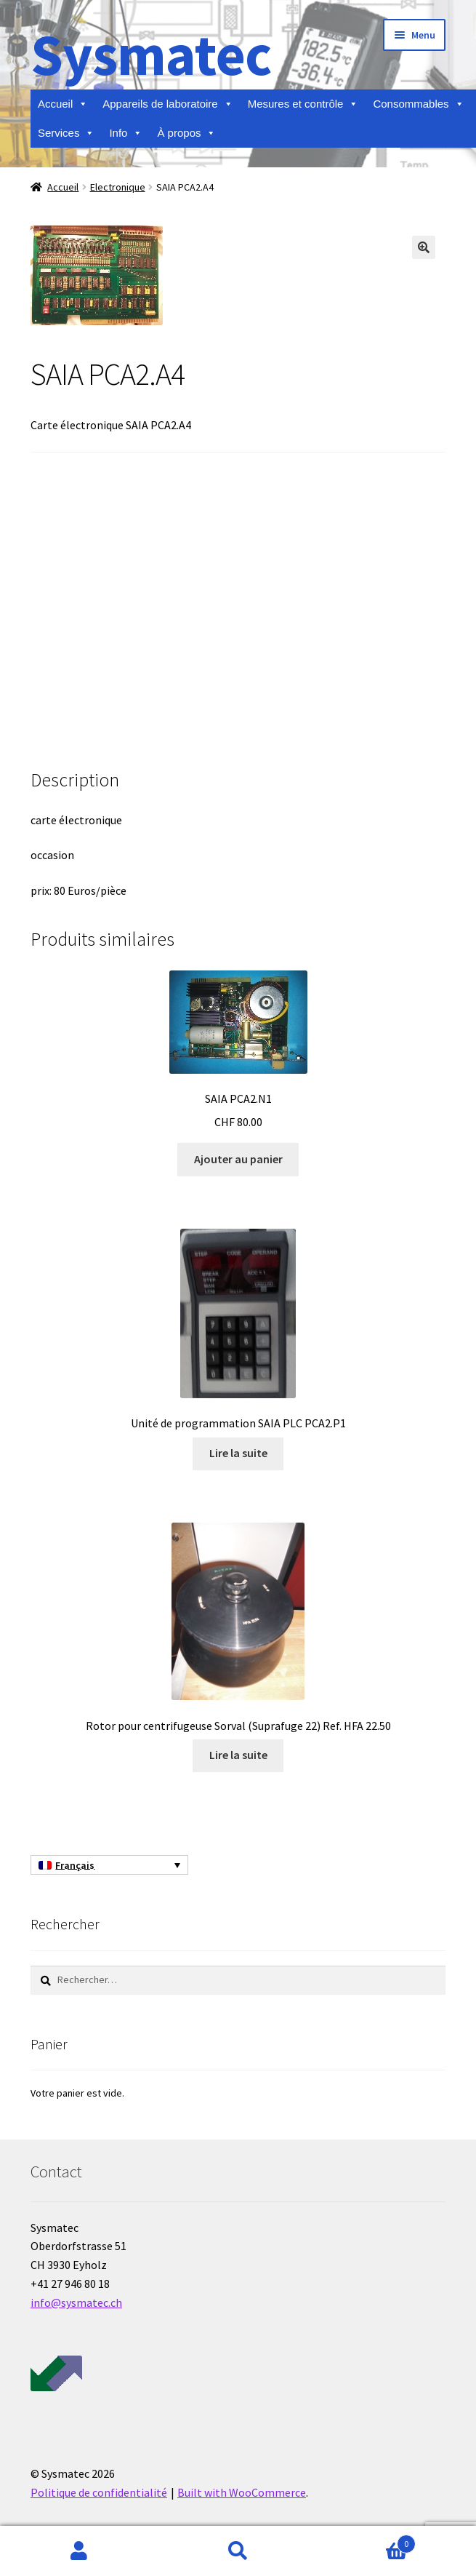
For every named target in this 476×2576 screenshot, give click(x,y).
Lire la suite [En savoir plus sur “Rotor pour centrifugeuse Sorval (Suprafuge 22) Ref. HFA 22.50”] (238, 1754)
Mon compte (79, 2551)
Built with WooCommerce (241, 2492)
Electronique (117, 187)
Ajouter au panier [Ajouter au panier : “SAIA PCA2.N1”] (238, 1159)
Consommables (418, 104)
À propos (186, 133)
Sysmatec (151, 54)
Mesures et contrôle (303, 104)
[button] (423, 247)
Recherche (237, 2551)
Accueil (63, 104)
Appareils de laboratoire (167, 104)
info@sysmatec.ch (76, 2302)
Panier (367, 2540)
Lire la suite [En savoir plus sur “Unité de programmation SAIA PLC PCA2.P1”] (238, 1452)
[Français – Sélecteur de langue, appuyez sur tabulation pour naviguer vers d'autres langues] (109, 1865)
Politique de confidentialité (99, 2492)
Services (66, 133)
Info (125, 133)
